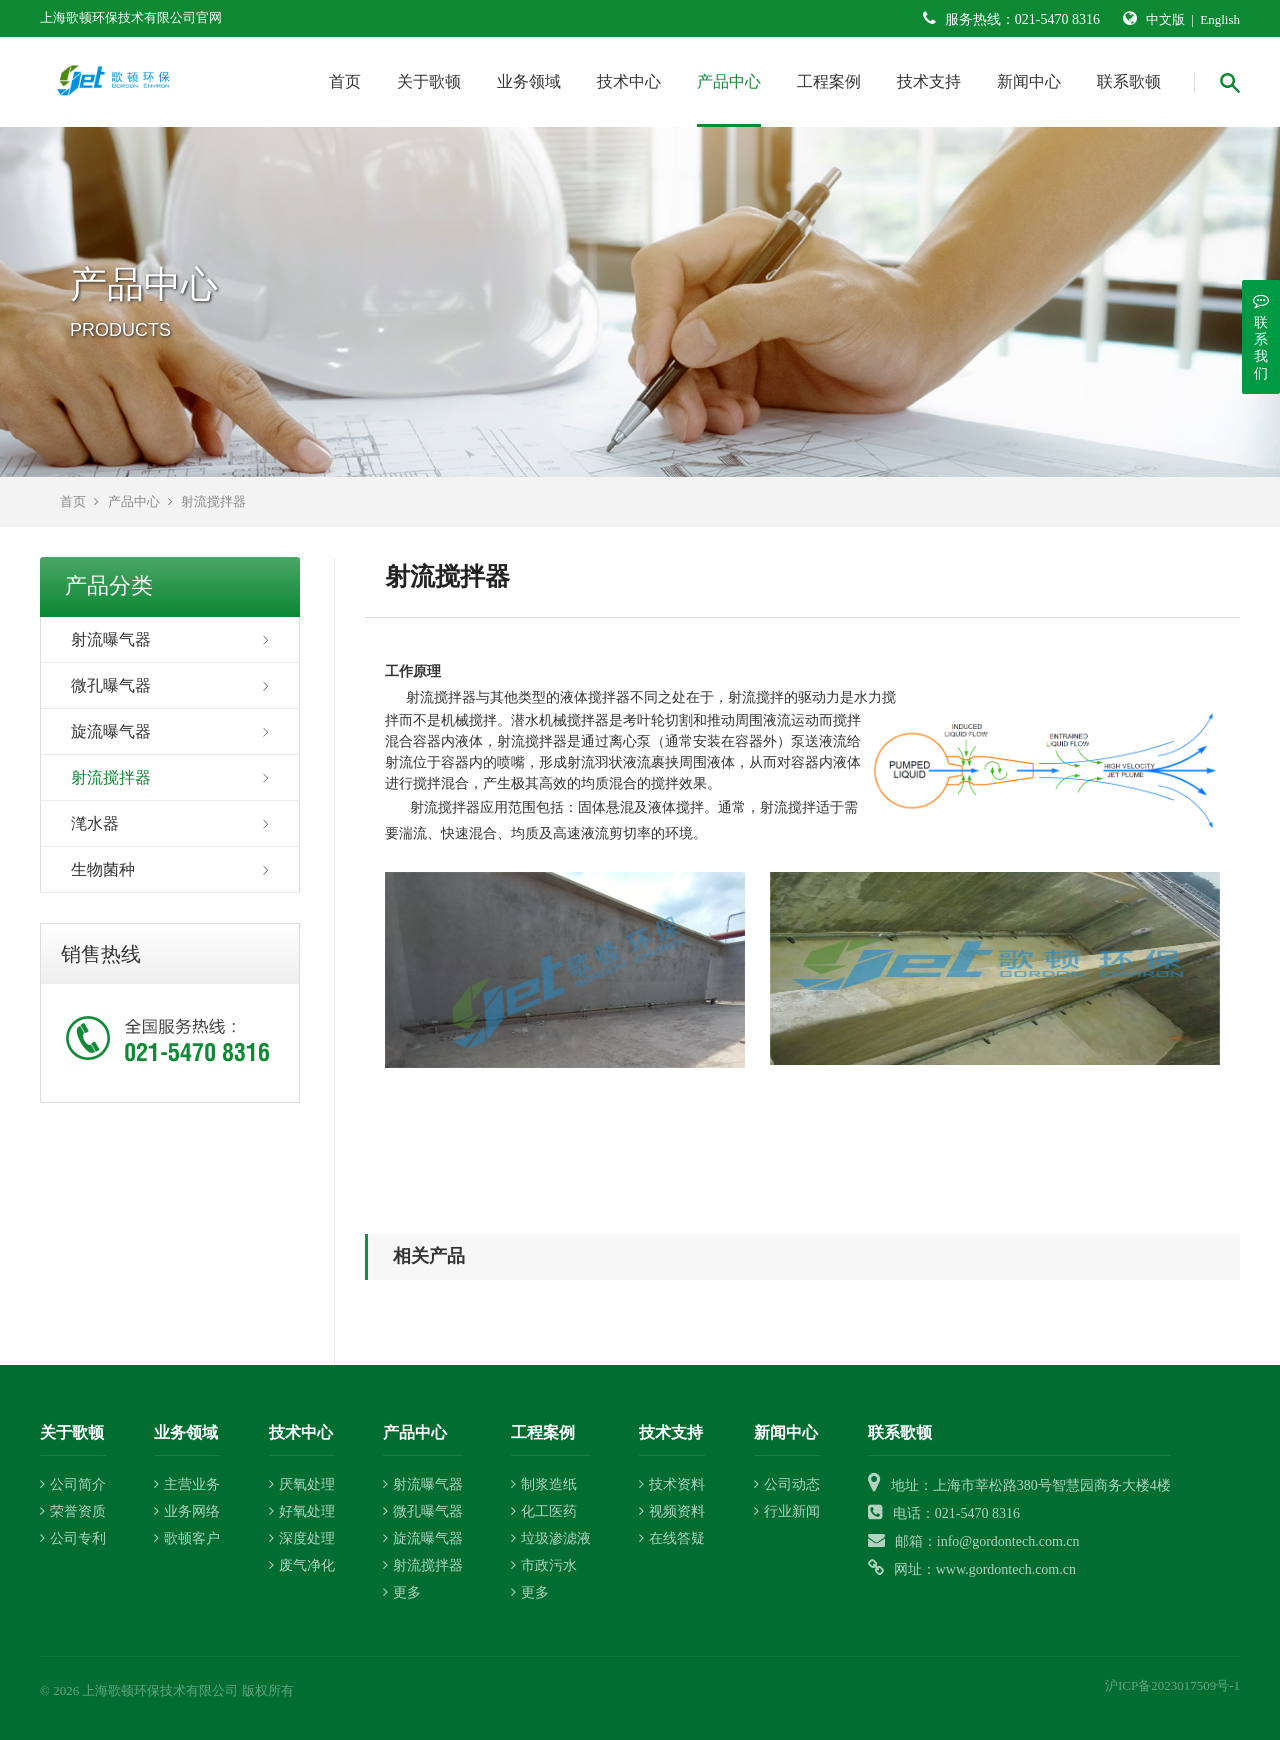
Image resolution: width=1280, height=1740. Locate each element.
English (1220, 19)
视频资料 (672, 1511)
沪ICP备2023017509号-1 (1172, 1685)
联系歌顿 (1129, 81)
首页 (345, 81)
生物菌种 (103, 869)
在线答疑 (672, 1538)
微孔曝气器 (111, 685)
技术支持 (929, 81)
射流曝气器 (111, 639)
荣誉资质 (73, 1511)
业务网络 (187, 1511)
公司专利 (73, 1538)
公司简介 (73, 1484)
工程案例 (829, 81)
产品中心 (729, 81)
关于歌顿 (429, 81)
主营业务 (187, 1484)
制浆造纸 (544, 1484)
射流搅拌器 (213, 501)
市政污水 (544, 1565)
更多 (402, 1592)
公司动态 (787, 1484)
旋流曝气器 (111, 731)
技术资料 (672, 1484)
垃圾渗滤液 (551, 1538)
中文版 (1165, 19)
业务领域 (529, 81)
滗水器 (95, 823)
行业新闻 (787, 1511)
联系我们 (1261, 336)
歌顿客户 (187, 1538)
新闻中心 (1029, 81)
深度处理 (302, 1538)
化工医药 (544, 1511)
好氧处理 (302, 1511)
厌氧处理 (302, 1484)
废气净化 (302, 1565)
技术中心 (629, 81)
